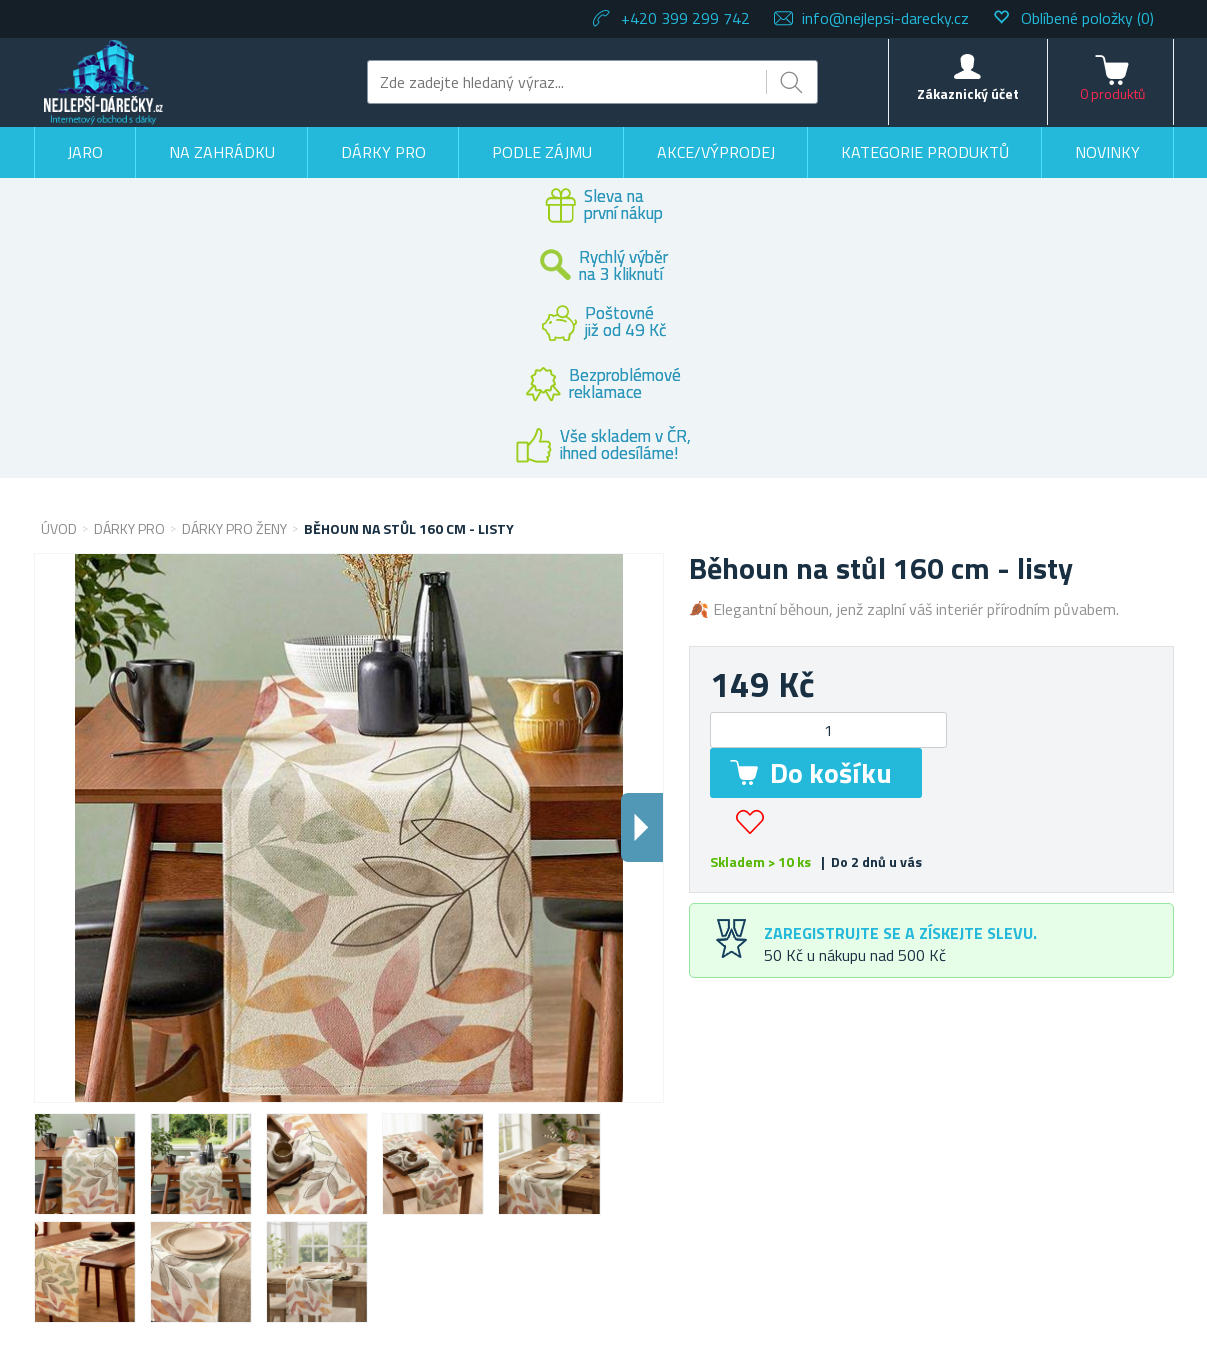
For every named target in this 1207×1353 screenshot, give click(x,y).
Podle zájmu (542, 152)
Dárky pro (383, 152)
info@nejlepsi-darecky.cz (885, 18)
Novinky (1107, 152)
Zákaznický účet (968, 93)
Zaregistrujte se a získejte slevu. (900, 933)
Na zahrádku (222, 152)
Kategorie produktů (925, 152)
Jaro (85, 152)
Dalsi (642, 827)
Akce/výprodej (716, 152)
